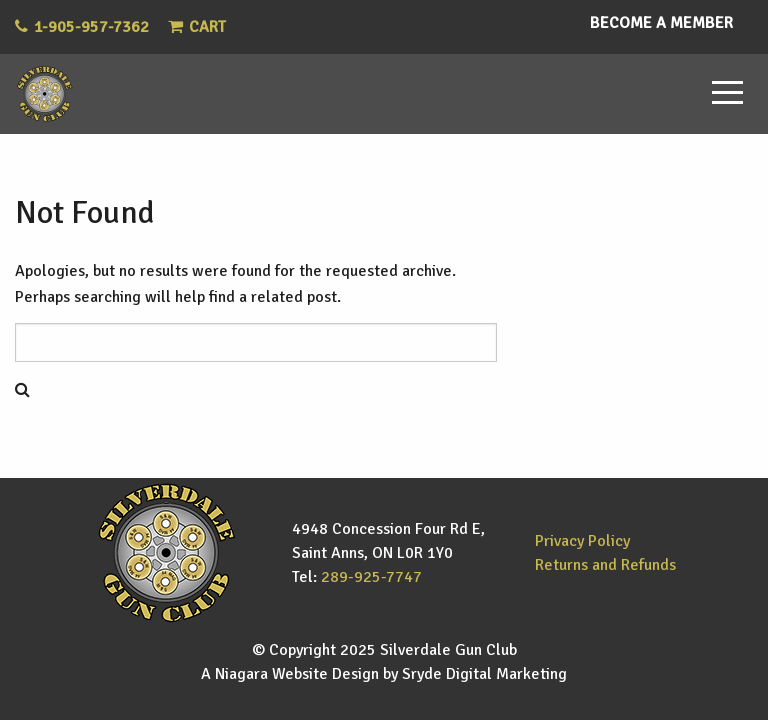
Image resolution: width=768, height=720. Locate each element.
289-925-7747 (371, 577)
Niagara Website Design (297, 674)
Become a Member (661, 23)
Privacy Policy (582, 541)
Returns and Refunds (605, 565)
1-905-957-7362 (91, 27)
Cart (197, 27)
